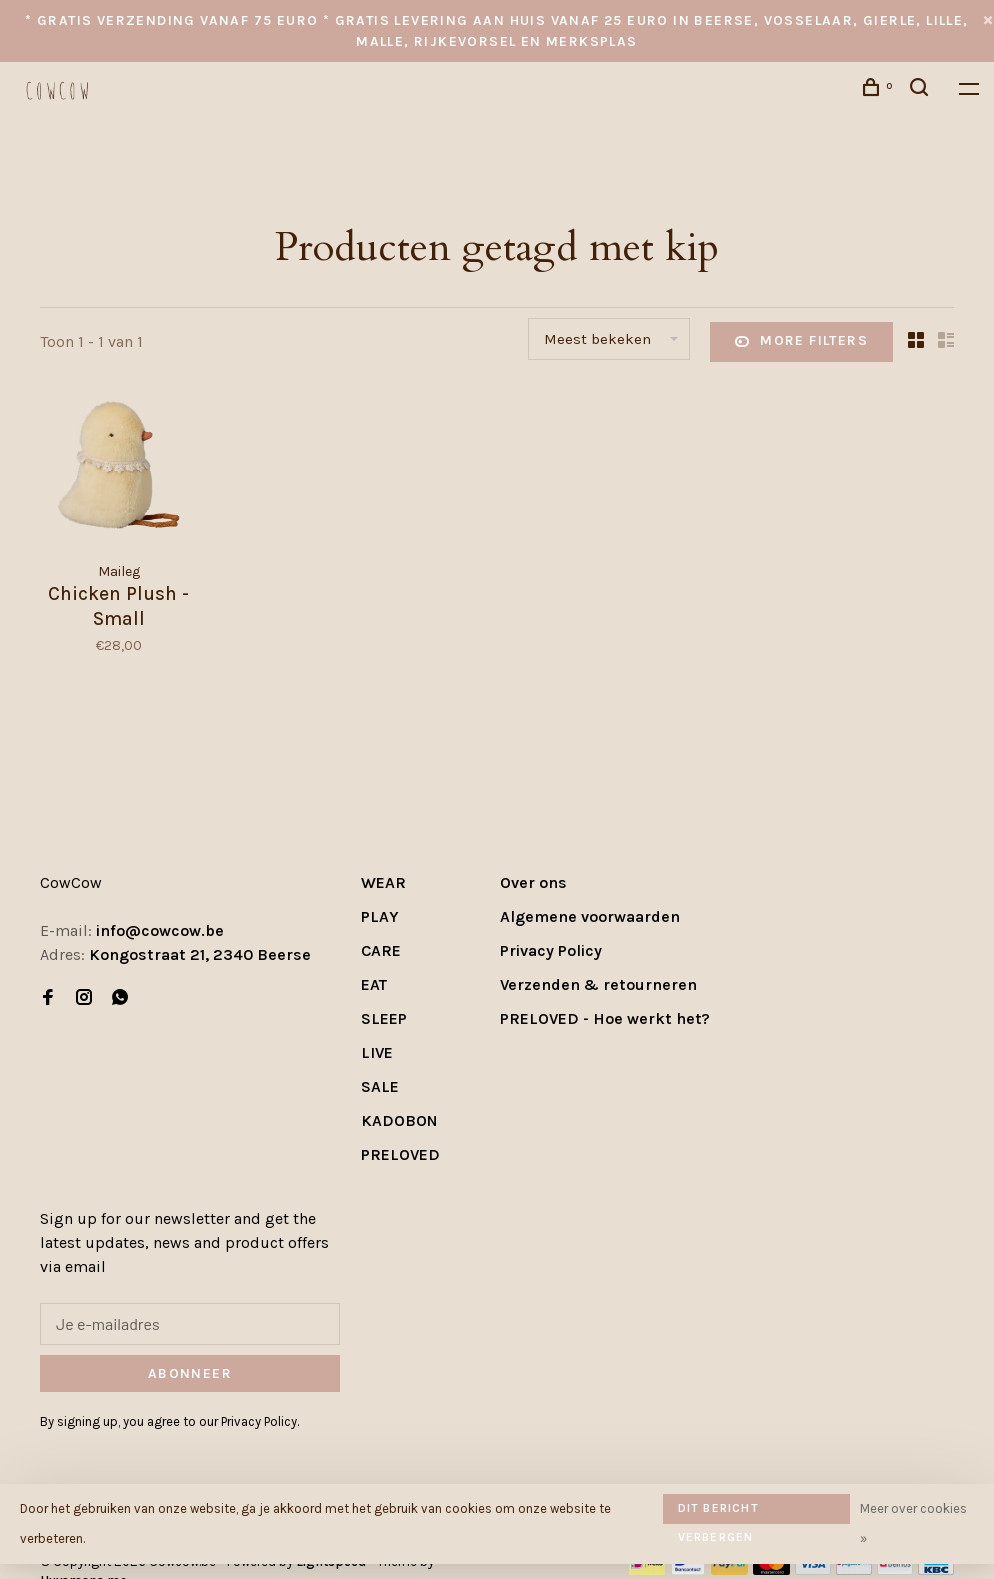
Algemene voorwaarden (590, 916)
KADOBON (399, 1120)
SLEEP (384, 1018)
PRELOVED (400, 1154)
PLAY (380, 916)
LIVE (377, 1052)
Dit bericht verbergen (718, 1512)
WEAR (383, 882)
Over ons (533, 882)
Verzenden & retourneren (598, 984)
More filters (801, 342)
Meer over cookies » (913, 1523)
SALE (380, 1086)
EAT (374, 984)
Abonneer (190, 1373)
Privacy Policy (551, 950)
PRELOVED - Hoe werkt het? (605, 1018)
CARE (381, 950)
